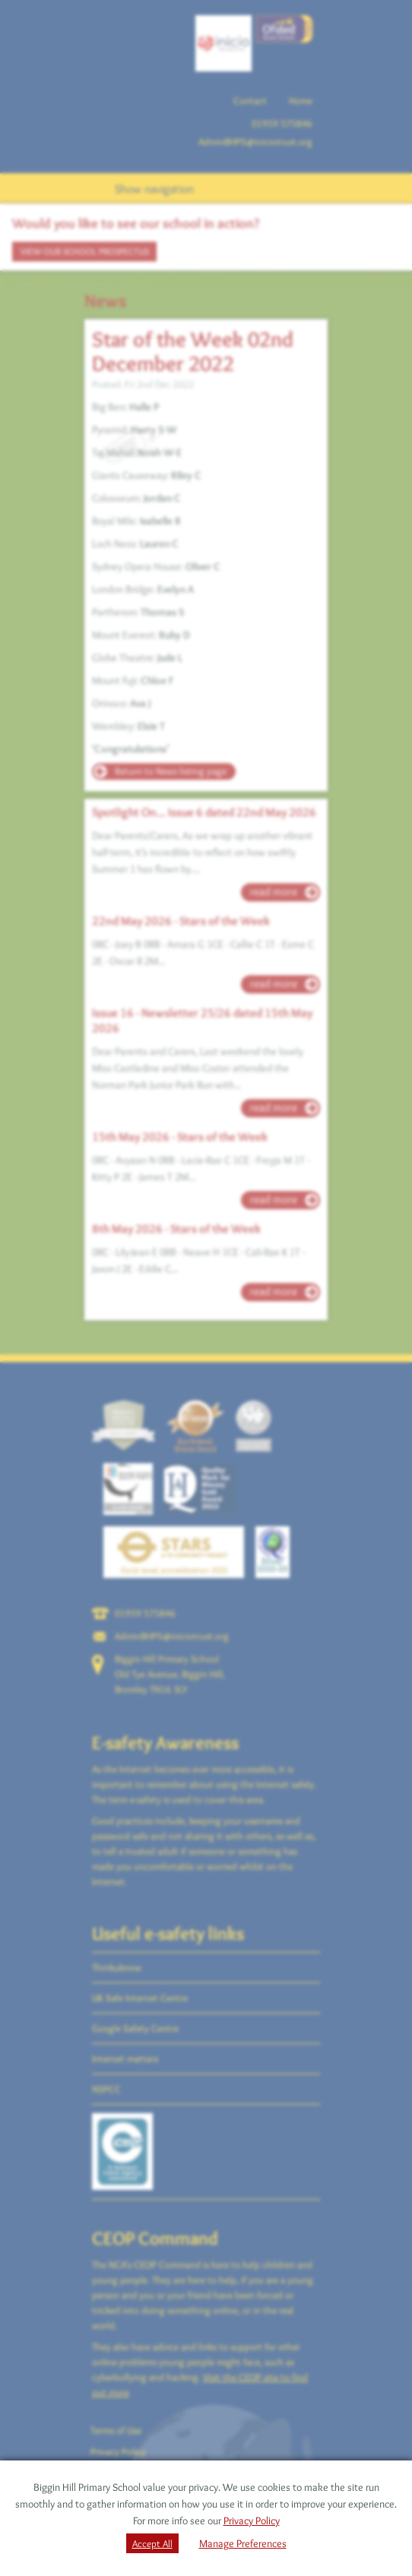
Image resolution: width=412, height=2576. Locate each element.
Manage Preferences (243, 2543)
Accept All (152, 2543)
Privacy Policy (251, 2520)
